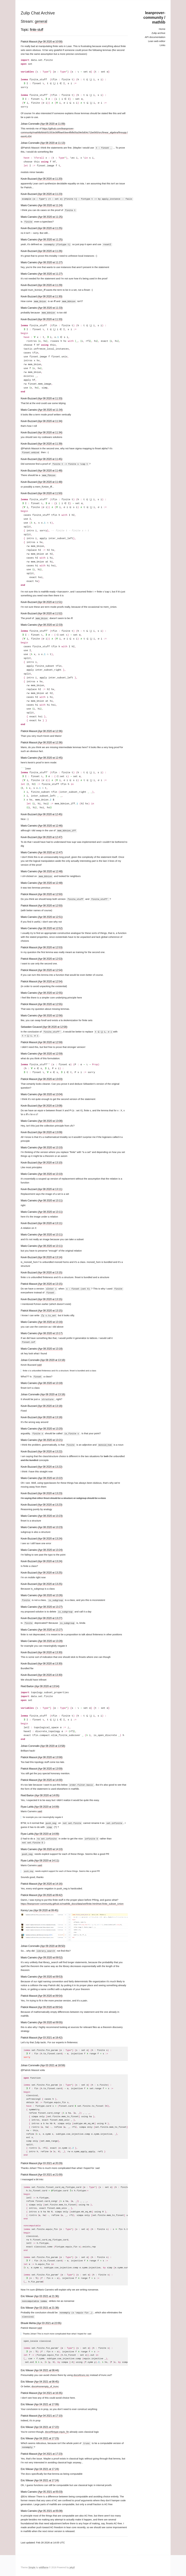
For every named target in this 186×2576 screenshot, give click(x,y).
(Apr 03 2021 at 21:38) (46, 2304)
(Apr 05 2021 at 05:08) (50, 2507)
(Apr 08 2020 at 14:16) (50, 1880)
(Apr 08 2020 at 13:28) (50, 1638)
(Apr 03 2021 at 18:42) (50, 2034)
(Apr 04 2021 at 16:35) (50, 2389)
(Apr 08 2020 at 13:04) (50, 1092)
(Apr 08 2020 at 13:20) (50, 1426)
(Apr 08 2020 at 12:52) (50, 927)
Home (162, 29)
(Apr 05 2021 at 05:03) (50, 2488)
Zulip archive (158, 33)
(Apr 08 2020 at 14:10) (50, 1846)
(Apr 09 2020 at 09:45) (45, 1907)
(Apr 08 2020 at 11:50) (49, 492)
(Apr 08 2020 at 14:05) (46, 1792)
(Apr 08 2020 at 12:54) (50, 968)
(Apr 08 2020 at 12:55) (50, 991)
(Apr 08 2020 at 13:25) (49, 1570)
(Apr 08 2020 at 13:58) (52, 1743)
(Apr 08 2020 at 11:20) (49, 178)
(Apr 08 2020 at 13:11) (49, 1187)
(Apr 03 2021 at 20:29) (50, 2160)
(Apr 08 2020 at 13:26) (50, 1593)
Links (162, 45)
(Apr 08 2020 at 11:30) (49, 296)
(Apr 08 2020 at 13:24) (49, 1536)
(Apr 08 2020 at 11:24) (50, 205)
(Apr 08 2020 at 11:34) (50, 409)
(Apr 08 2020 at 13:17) (50, 1331)
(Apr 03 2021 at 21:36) (46, 2293)
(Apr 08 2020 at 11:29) (49, 284)
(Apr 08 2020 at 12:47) (49, 835)
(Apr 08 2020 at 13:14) (49, 1255)
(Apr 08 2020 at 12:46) (50, 824)
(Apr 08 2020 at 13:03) (50, 1077)
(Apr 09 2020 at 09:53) (50, 1973)
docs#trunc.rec (81, 2371)
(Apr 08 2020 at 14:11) (46, 1857)
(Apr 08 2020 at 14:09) (46, 1804)
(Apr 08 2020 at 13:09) (49, 1130)
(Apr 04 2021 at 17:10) (50, 2412)
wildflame (43, 2563)
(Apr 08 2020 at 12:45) (50, 756)
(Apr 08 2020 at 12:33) (50, 623)
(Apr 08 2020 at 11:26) (49, 250)
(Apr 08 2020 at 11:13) (52, 142)
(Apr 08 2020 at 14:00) (50, 1777)
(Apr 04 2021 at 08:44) (46, 2366)
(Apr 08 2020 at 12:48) (50, 870)
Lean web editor (156, 41)
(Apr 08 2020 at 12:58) (54, 1025)
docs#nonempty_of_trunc (45, 2382)
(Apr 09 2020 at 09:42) (50, 1892)
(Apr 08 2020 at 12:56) (50, 1014)
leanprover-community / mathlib (154, 17)
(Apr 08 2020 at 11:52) (49, 612)
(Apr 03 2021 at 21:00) (50, 2171)
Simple (32, 2563)
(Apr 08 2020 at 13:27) (50, 1604)
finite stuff (36, 30)
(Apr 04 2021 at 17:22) (46, 2423)
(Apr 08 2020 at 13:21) (50, 1437)
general (41, 21)
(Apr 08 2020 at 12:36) (50, 730)
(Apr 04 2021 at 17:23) (46, 2434)
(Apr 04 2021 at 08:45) (46, 2378)
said (39, 1362)
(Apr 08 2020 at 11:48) (49, 469)
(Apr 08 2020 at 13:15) (49, 1270)
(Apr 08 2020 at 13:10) (50, 1145)
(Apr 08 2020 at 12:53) (50, 946)
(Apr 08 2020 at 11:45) (49, 458)
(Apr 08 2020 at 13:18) (50, 1346)
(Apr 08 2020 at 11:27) (50, 261)
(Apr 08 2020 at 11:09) (52, 123)
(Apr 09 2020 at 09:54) (50, 1992)
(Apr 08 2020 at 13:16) (50, 1320)
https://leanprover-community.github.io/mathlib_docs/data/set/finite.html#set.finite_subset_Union (72, 1900)
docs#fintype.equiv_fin (57, 2428)
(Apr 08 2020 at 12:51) (50, 915)
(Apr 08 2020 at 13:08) (49, 1104)
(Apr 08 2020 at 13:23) (49, 1490)
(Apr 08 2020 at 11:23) (49, 193)
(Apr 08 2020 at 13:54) (46, 1683)
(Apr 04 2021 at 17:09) (46, 2400)
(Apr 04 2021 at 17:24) (46, 2465)
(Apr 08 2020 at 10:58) (50, 41)
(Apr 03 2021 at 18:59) (52, 2062)
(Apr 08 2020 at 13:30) (49, 1649)
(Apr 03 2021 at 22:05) (48, 2319)
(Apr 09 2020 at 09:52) (50, 1954)
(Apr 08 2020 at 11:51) (49, 601)
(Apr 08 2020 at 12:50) (50, 892)
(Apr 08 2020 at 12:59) (50, 1040)
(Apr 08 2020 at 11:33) (50, 307)
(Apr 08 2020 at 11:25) (50, 216)
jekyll (72, 2563)
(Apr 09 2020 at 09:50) (52, 1942)
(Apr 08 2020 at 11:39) (49, 443)
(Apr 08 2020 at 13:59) (50, 1766)
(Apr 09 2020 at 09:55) (50, 2019)
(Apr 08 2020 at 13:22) (49, 1449)
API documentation (155, 37)
